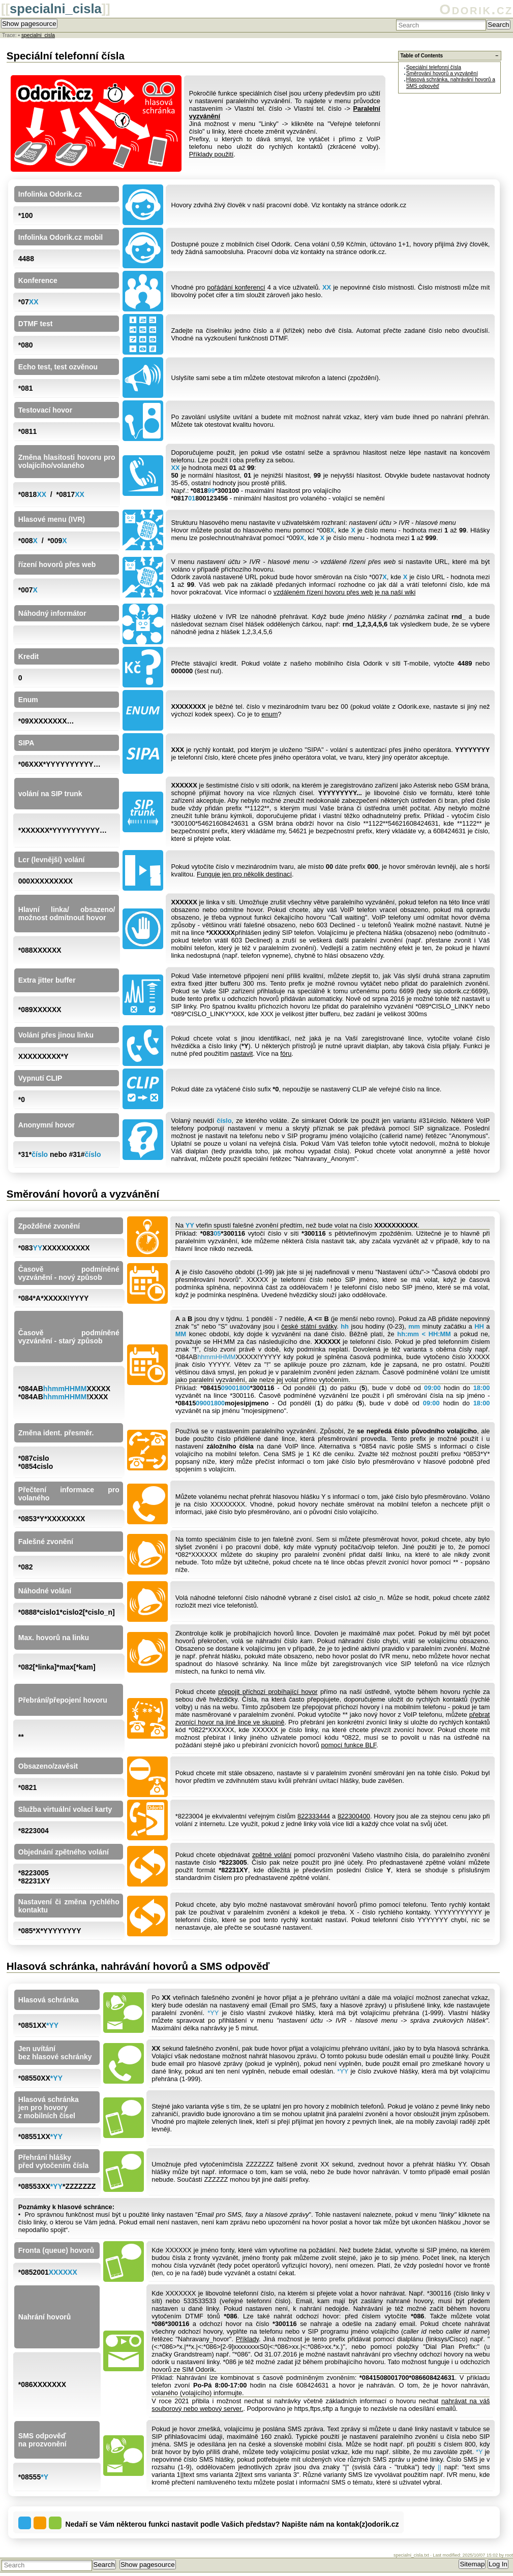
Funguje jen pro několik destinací (244, 874)
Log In (498, 2564)
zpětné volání (271, 1855)
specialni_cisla (56, 9)
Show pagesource (29, 23)
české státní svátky (309, 1326)
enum (269, 714)
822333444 (313, 1816)
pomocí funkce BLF (348, 1745)
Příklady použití (211, 154)
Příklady (247, 2339)
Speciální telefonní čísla (433, 67)
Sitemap (472, 2564)
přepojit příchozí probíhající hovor (267, 1691)
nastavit (241, 1053)
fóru (285, 1053)
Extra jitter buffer (47, 980)
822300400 (354, 1816)
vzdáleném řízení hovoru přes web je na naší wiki (345, 592)
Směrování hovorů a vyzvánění (442, 73)
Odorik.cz (476, 9)
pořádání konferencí (236, 287)
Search (498, 24)
